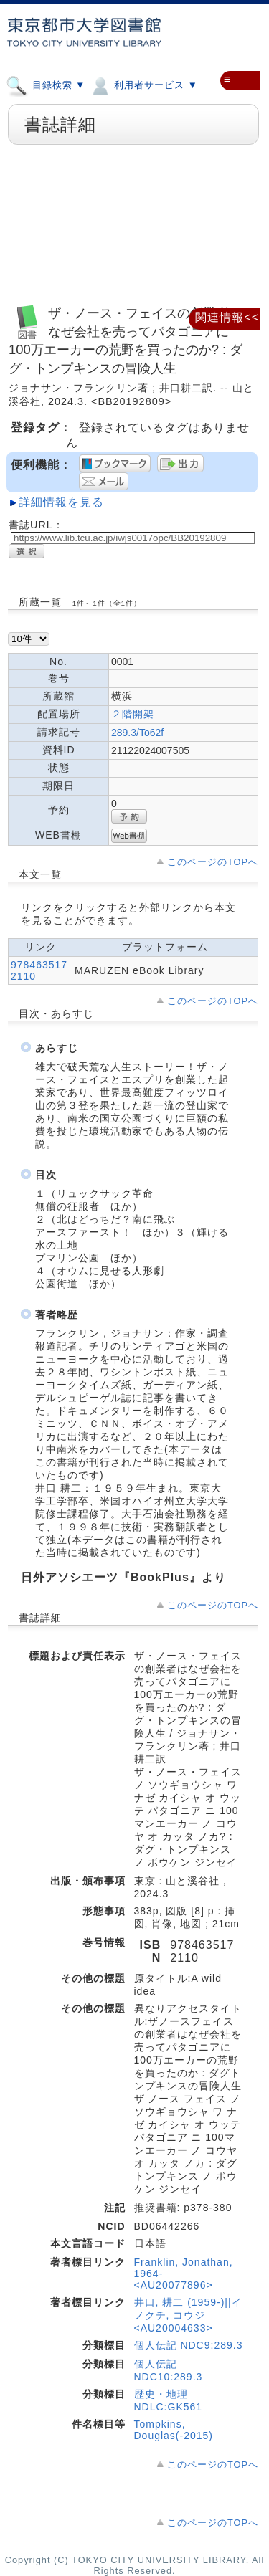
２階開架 (132, 714)
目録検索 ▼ (45, 84)
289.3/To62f (137, 732)
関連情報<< (227, 317)
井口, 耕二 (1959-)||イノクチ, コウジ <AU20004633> (188, 2315)
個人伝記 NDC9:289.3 (188, 2345)
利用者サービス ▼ (143, 84)
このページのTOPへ (212, 862)
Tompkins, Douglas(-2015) (174, 2429)
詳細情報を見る (61, 502)
